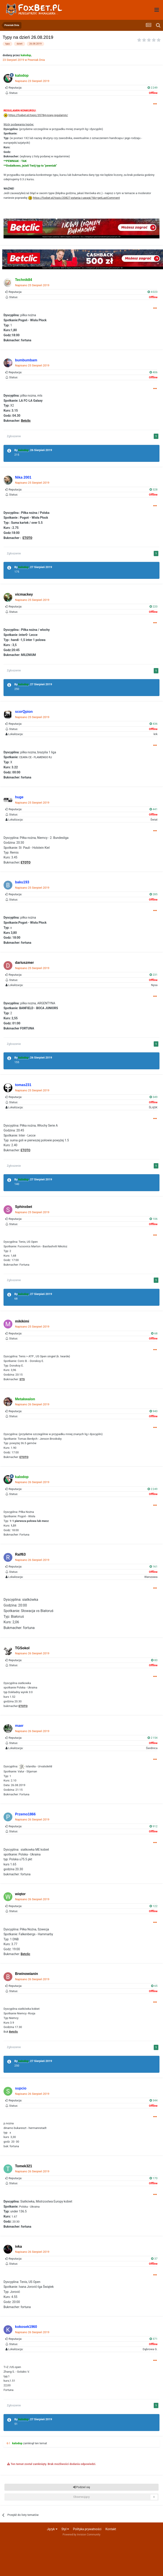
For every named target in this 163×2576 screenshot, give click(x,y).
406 (153, 372)
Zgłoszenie (14, 436)
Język (52, 2529)
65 (154, 1985)
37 (154, 2258)
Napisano (32, 81)
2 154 (152, 1737)
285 (153, 894)
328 (153, 489)
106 (153, 1218)
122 (153, 1906)
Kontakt (110, 2529)
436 (153, 723)
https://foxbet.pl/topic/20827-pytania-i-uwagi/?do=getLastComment (76, 197)
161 (153, 1566)
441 (153, 809)
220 (153, 606)
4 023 (152, 291)
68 (154, 1333)
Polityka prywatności (87, 2529)
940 (153, 1411)
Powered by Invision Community (81, 2534)
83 (154, 1660)
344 (153, 2100)
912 (153, 1826)
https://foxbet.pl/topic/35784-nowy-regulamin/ (38, 115)
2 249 (152, 87)
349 (153, 1097)
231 (153, 974)
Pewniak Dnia (36, 59)
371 (153, 2338)
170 (153, 2178)
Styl (65, 2529)
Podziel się (81, 2487)
